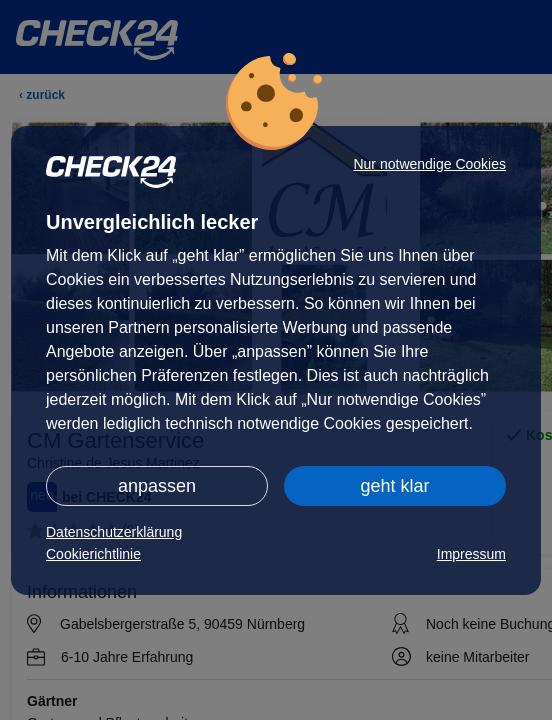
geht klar (394, 486)
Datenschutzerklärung (114, 532)
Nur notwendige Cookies (429, 164)
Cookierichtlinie (93, 554)
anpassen (157, 486)
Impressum (471, 554)
